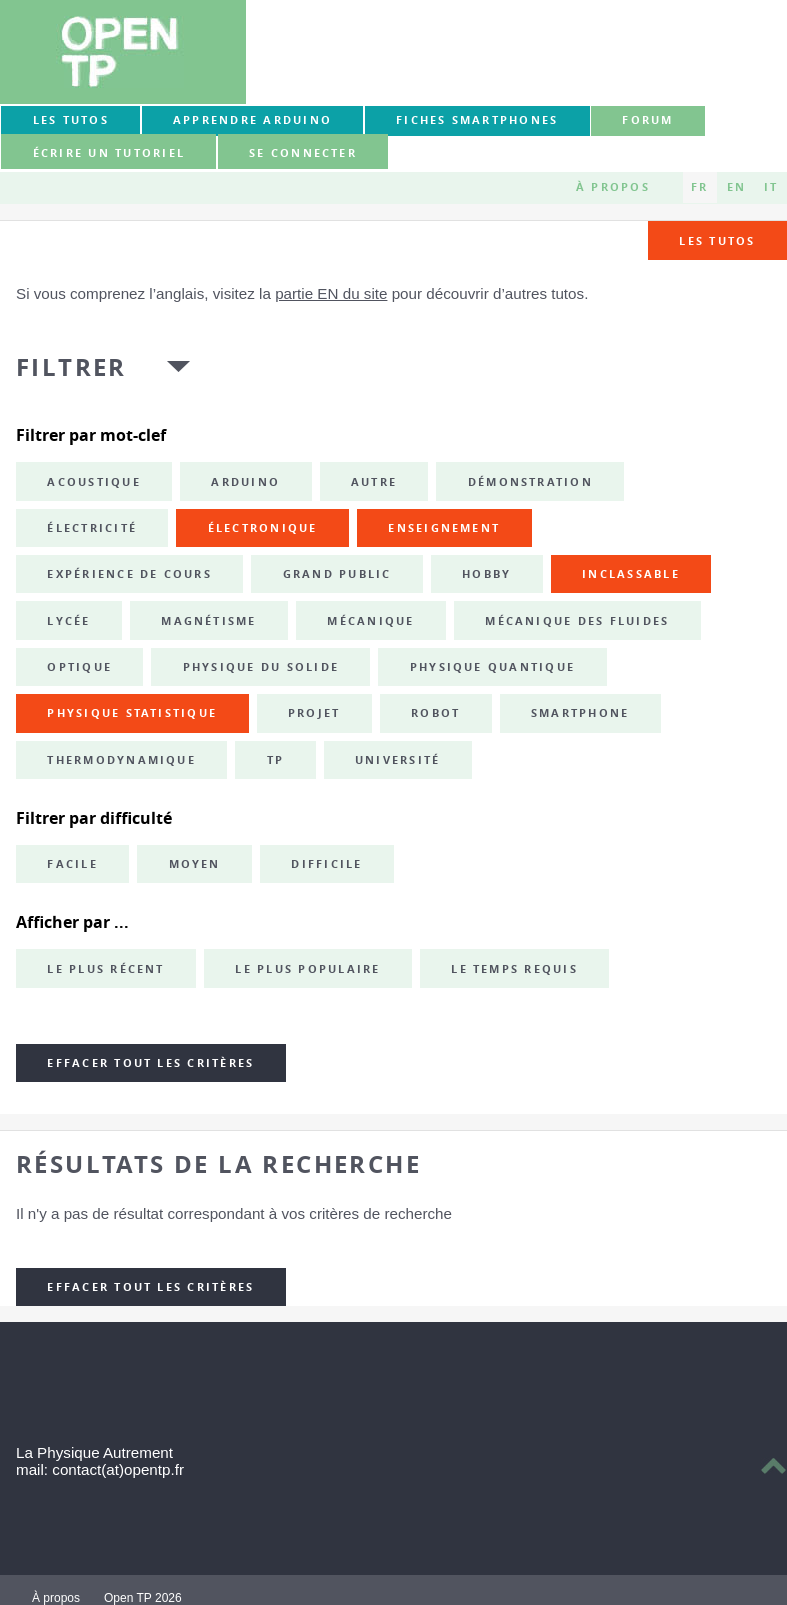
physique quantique (492, 667)
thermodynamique (121, 760)
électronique (263, 528)
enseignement (444, 528)
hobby (486, 574)
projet (314, 713)
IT (771, 187)
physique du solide (261, 667)
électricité (92, 528)
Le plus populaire (307, 969)
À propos (613, 187)
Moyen (195, 864)
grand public (337, 574)
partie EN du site (331, 293)
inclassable (631, 574)
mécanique (370, 621)
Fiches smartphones (477, 120)
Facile (72, 864)
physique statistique (132, 713)
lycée (68, 621)
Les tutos (71, 120)
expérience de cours (129, 574)
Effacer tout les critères (150, 1063)
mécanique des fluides (577, 621)
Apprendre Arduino (252, 120)
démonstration (530, 482)
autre (374, 482)
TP (275, 760)
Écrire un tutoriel (109, 153)
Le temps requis (514, 969)
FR (699, 187)
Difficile (326, 864)
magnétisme (208, 621)
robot (435, 713)
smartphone (580, 713)
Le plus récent (105, 969)
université (397, 760)
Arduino (245, 482)
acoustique (93, 482)
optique (79, 667)
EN (736, 187)
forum (647, 120)
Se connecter (303, 153)
